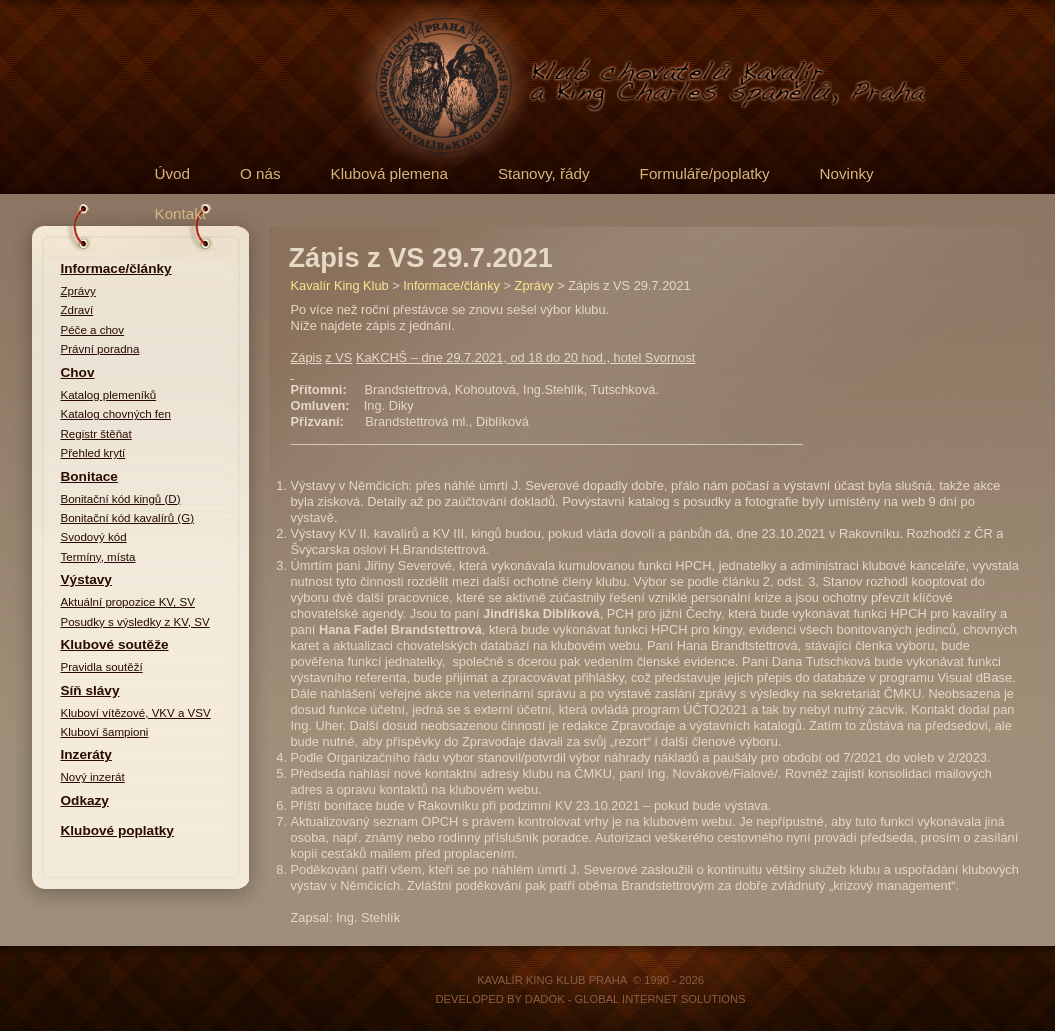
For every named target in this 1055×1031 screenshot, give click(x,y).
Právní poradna (100, 349)
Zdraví (77, 310)
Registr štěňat (96, 434)
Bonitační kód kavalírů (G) (128, 518)
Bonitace (89, 476)
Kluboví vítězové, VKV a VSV (136, 713)
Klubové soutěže (115, 644)
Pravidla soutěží (102, 667)
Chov (78, 372)
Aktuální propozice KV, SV (128, 602)
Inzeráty (86, 754)
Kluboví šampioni (105, 732)
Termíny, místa (98, 557)
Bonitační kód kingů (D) (121, 499)
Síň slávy (90, 690)
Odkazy (85, 800)
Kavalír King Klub (340, 285)
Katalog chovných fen (116, 414)
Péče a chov (93, 330)
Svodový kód (94, 537)
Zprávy (78, 291)
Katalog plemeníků (109, 395)
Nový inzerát (93, 777)
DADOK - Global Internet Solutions (635, 999)
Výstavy (86, 579)
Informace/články (116, 268)
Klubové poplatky (117, 830)
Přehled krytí (93, 453)
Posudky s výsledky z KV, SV (135, 622)
